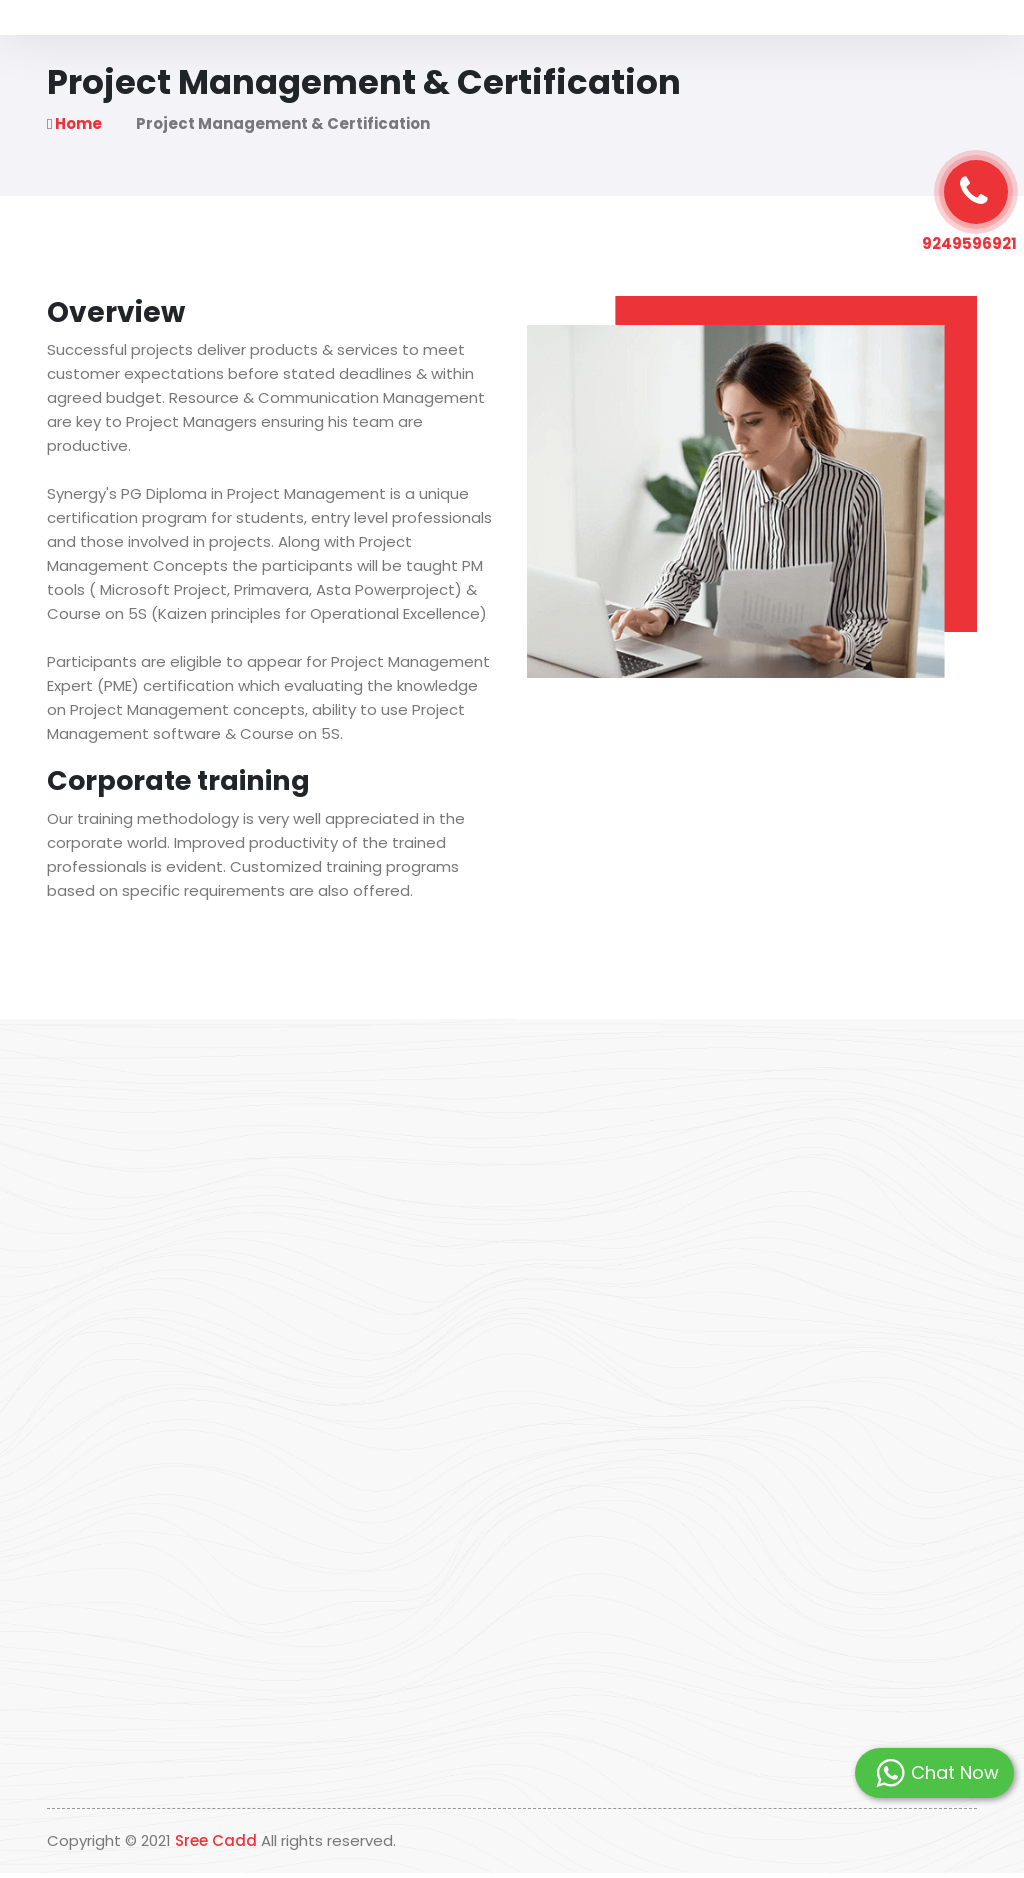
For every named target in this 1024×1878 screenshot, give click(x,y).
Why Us (407, 45)
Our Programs (511, 45)
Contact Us (766, 45)
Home (250, 45)
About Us (326, 45)
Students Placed (647, 45)
